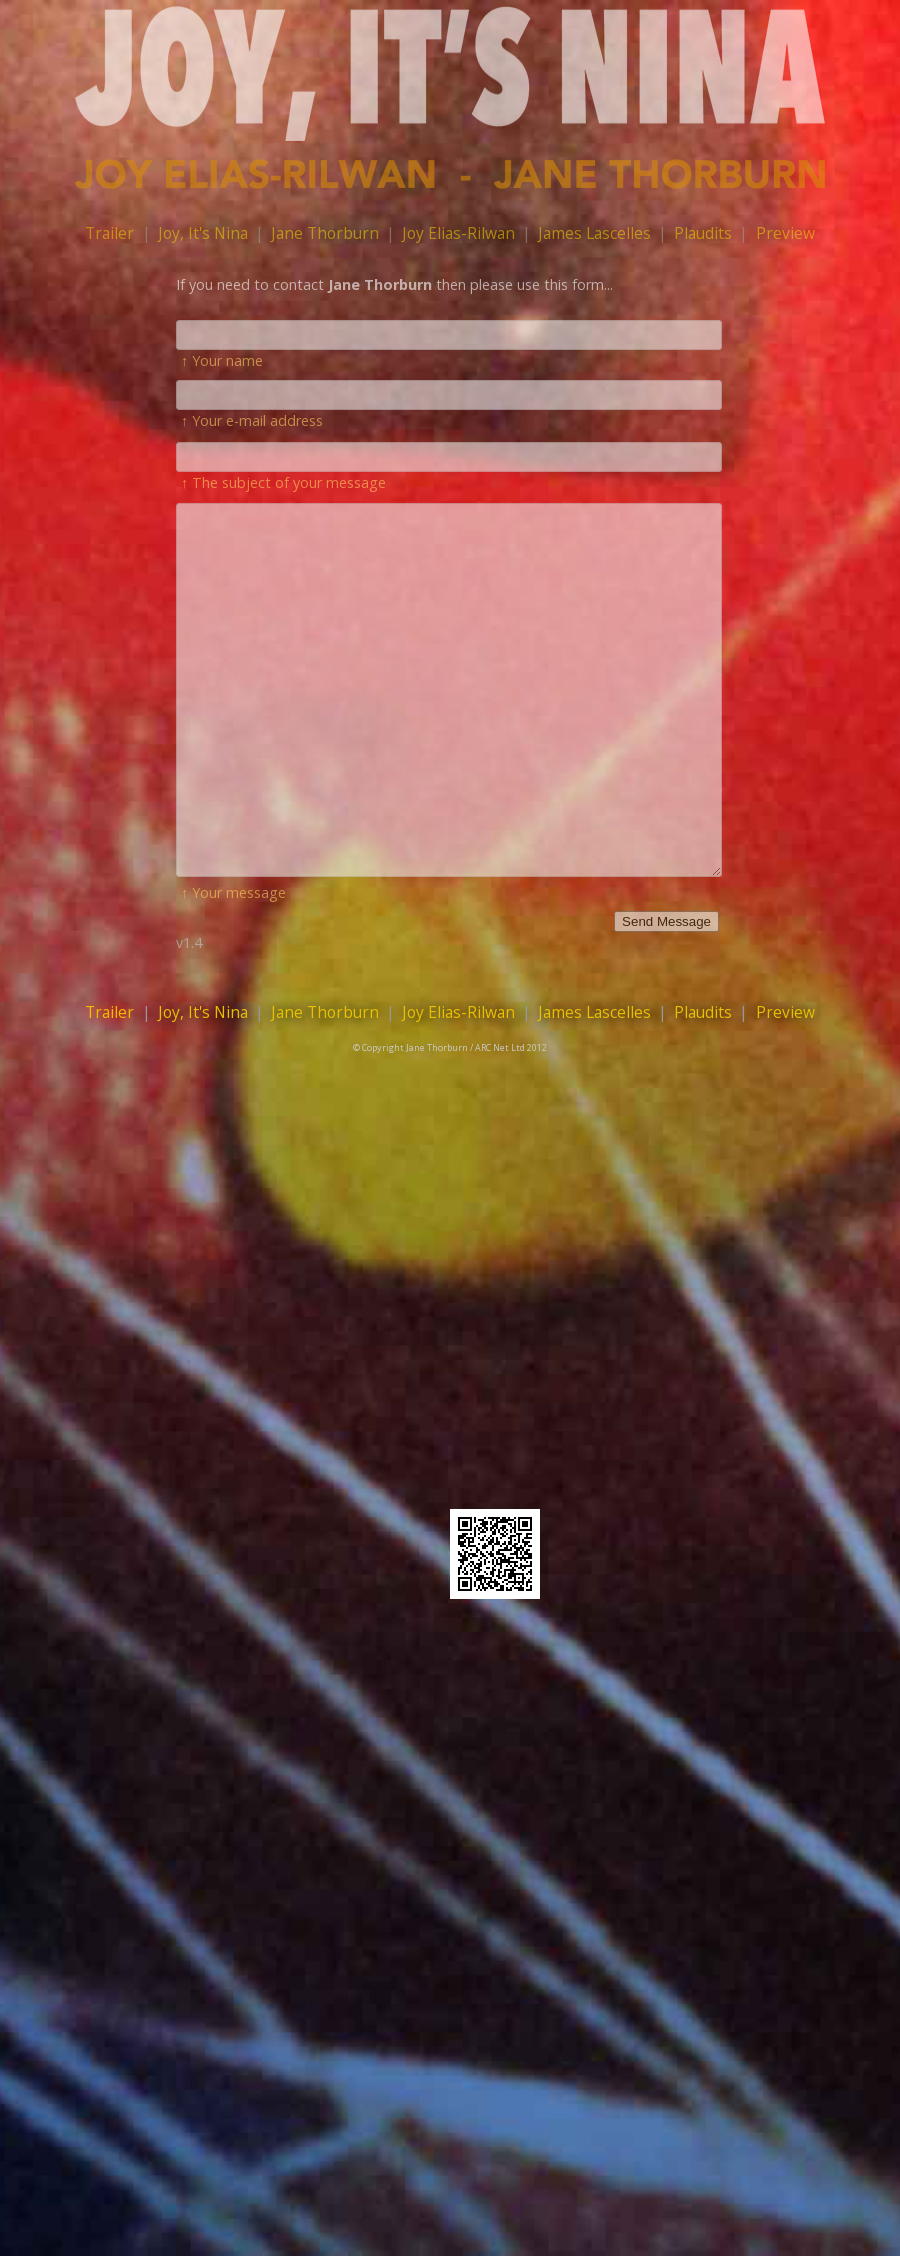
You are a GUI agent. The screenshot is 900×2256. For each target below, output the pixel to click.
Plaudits (703, 233)
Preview (785, 233)
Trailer (109, 233)
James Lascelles (594, 233)
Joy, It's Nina (203, 233)
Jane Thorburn (325, 233)
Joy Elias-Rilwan (458, 233)
